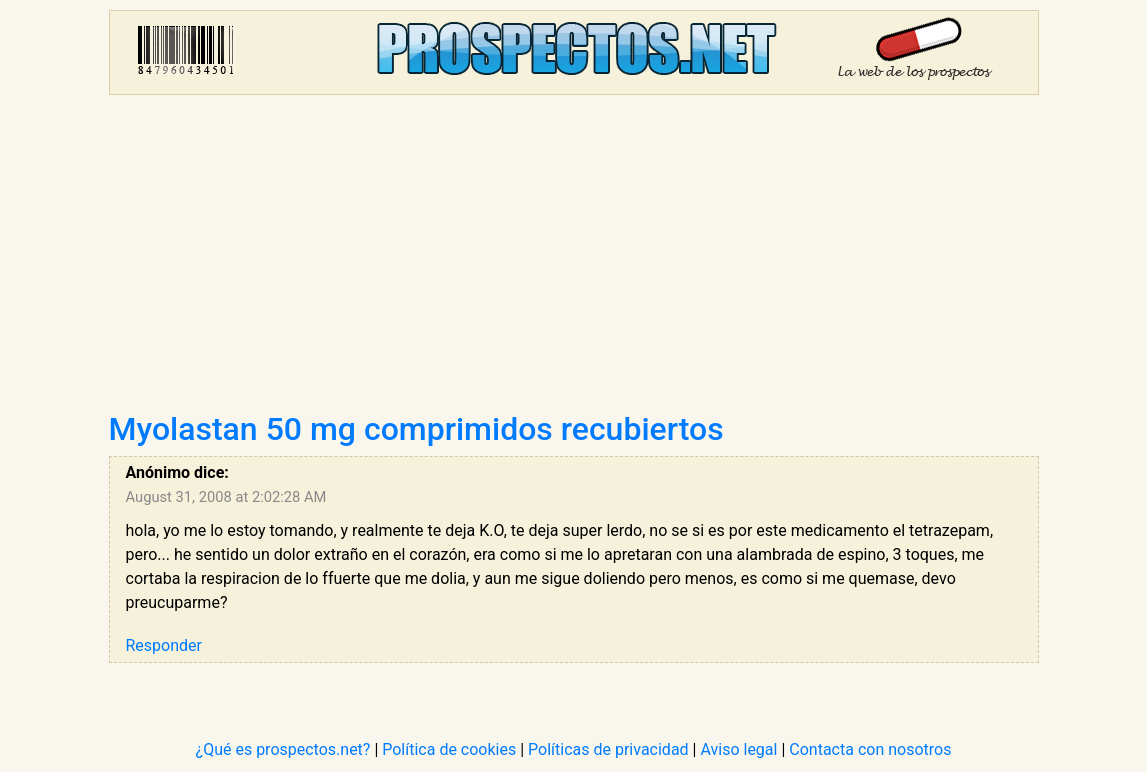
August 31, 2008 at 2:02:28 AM (226, 497)
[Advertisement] (574, 260)
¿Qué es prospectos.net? (283, 749)
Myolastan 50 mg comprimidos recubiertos (416, 429)
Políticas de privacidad (608, 749)
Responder (164, 645)
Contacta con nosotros (870, 749)
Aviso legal (738, 749)
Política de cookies (449, 749)
